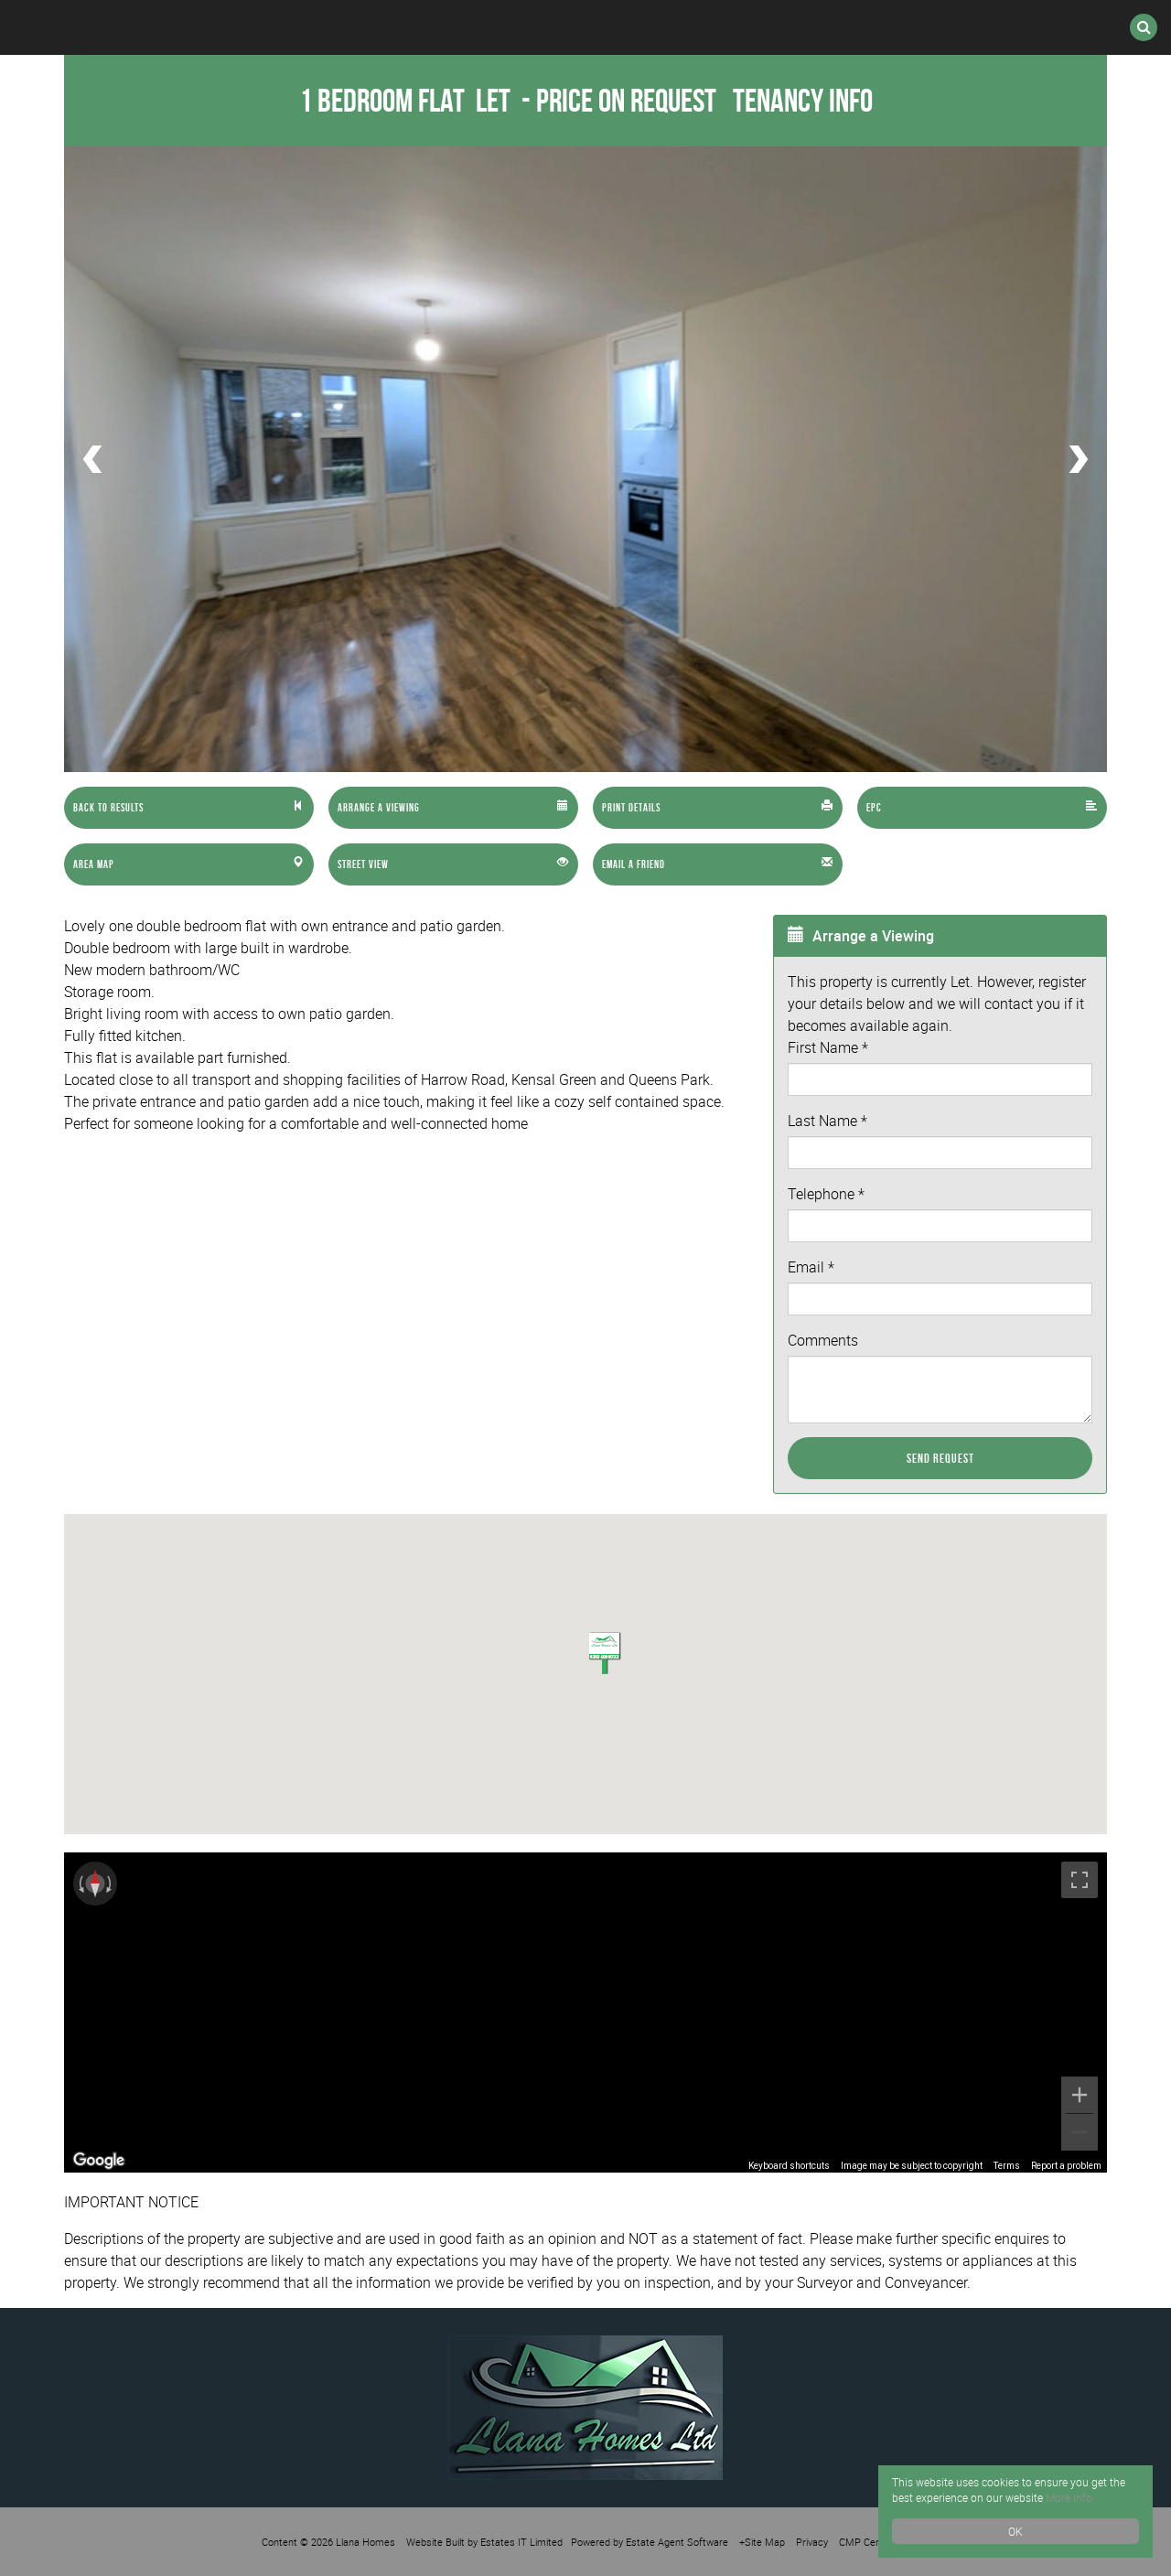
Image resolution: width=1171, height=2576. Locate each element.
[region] (585, 2012)
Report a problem (1066, 2166)
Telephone (826, 1194)
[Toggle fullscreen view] (1079, 1880)
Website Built (435, 2542)
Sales (218, 27)
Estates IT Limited (521, 2542)
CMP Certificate (874, 2542)
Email (811, 1267)
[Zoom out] (1079, 2132)
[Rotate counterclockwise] (79, 1883)
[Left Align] (189, 808)
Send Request (940, 1458)
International (491, 27)
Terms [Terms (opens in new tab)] (1007, 2166)
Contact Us (932, 27)
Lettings (336, 27)
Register (646, 27)
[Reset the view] (95, 1883)
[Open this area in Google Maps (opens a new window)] (99, 2161)
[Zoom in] (1079, 2095)
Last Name (827, 1121)
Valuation (785, 27)
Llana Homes (365, 2542)
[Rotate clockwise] (110, 1883)
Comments (823, 1340)
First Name (828, 1047)
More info (1069, 2497)
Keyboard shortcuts (789, 2166)
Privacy (812, 2542)
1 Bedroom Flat (407, 100)
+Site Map (762, 2542)
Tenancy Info (803, 100)
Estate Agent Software (677, 2542)
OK (1015, 2531)
